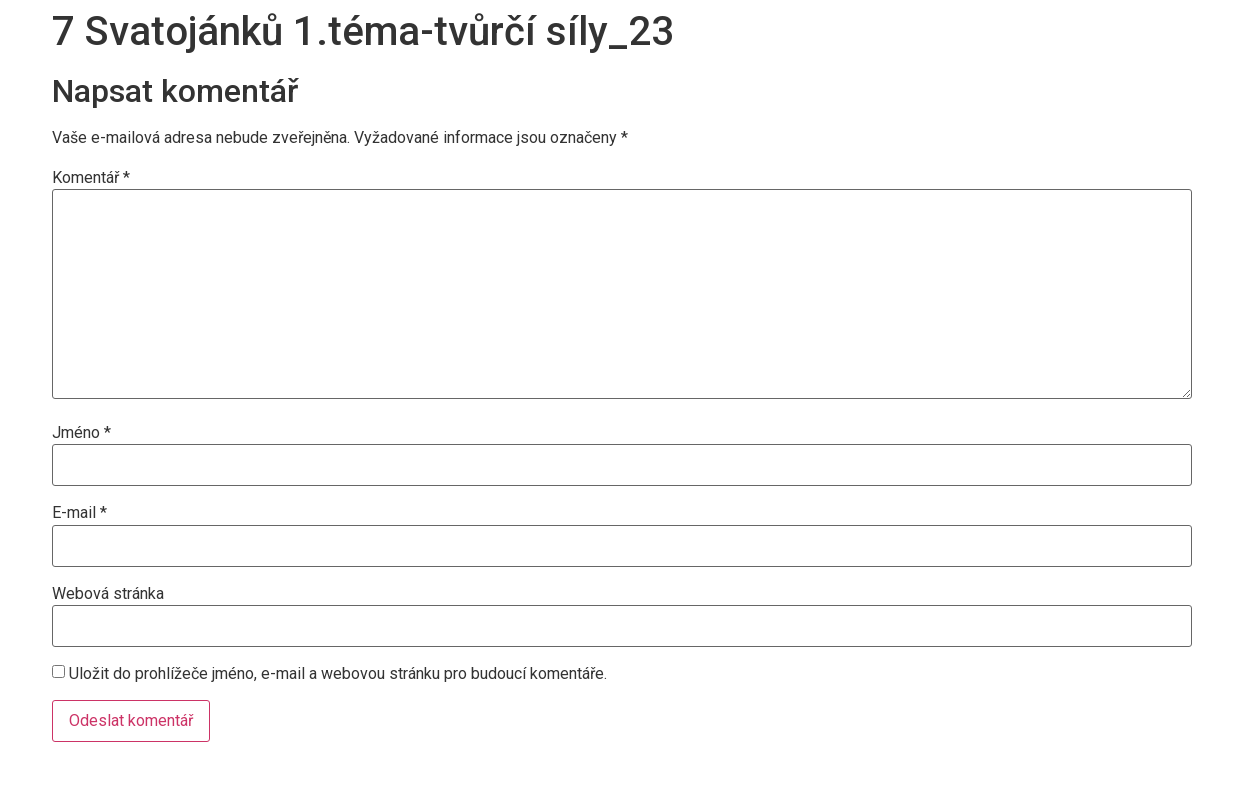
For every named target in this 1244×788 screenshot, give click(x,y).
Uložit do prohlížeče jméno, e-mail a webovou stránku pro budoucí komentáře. (338, 674)
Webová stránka (108, 594)
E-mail (79, 513)
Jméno (81, 433)
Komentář (91, 178)
